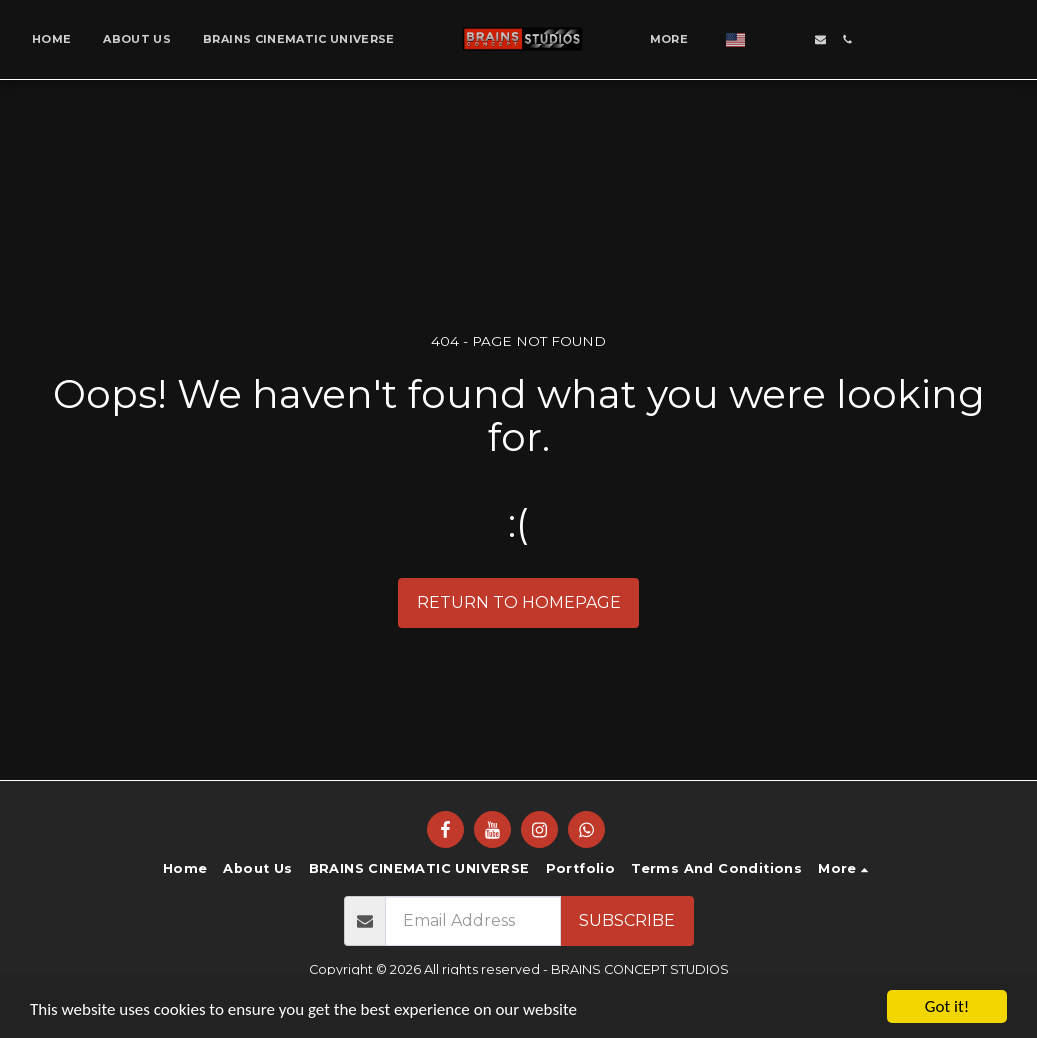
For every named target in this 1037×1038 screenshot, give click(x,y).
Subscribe (627, 920)
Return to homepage (519, 602)
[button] (766, 39)
